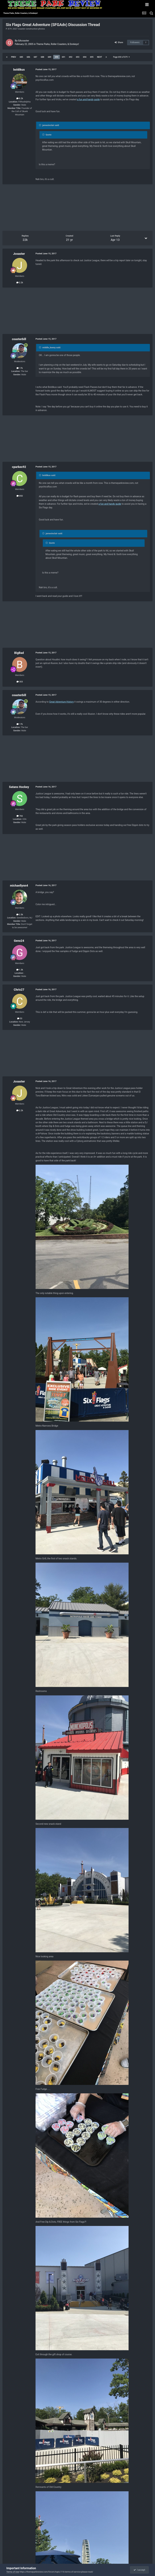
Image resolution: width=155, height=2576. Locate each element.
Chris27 (19, 989)
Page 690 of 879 (121, 57)
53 (19, 1018)
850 (20, 496)
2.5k (19, 914)
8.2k (19, 98)
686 (28, 57)
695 (92, 57)
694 (84, 57)
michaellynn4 (19, 885)
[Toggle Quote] (40, 125)
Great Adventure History (61, 701)
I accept (139, 2570)
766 (20, 816)
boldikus (19, 69)
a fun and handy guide (88, 99)
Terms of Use (12, 2572)
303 (20, 681)
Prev (13, 57)
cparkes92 (19, 467)
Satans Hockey (19, 787)
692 (70, 57)
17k (20, 368)
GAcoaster (23, 40)
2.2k (19, 282)
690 (56, 57)
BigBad (19, 653)
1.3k (19, 969)
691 (63, 57)
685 (21, 57)
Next (99, 57)
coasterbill (19, 339)
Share (119, 42)
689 (49, 57)
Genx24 (19, 940)
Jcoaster (19, 253)
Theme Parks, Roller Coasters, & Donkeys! (57, 44)
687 (35, 57)
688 (42, 57)
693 (77, 57)
